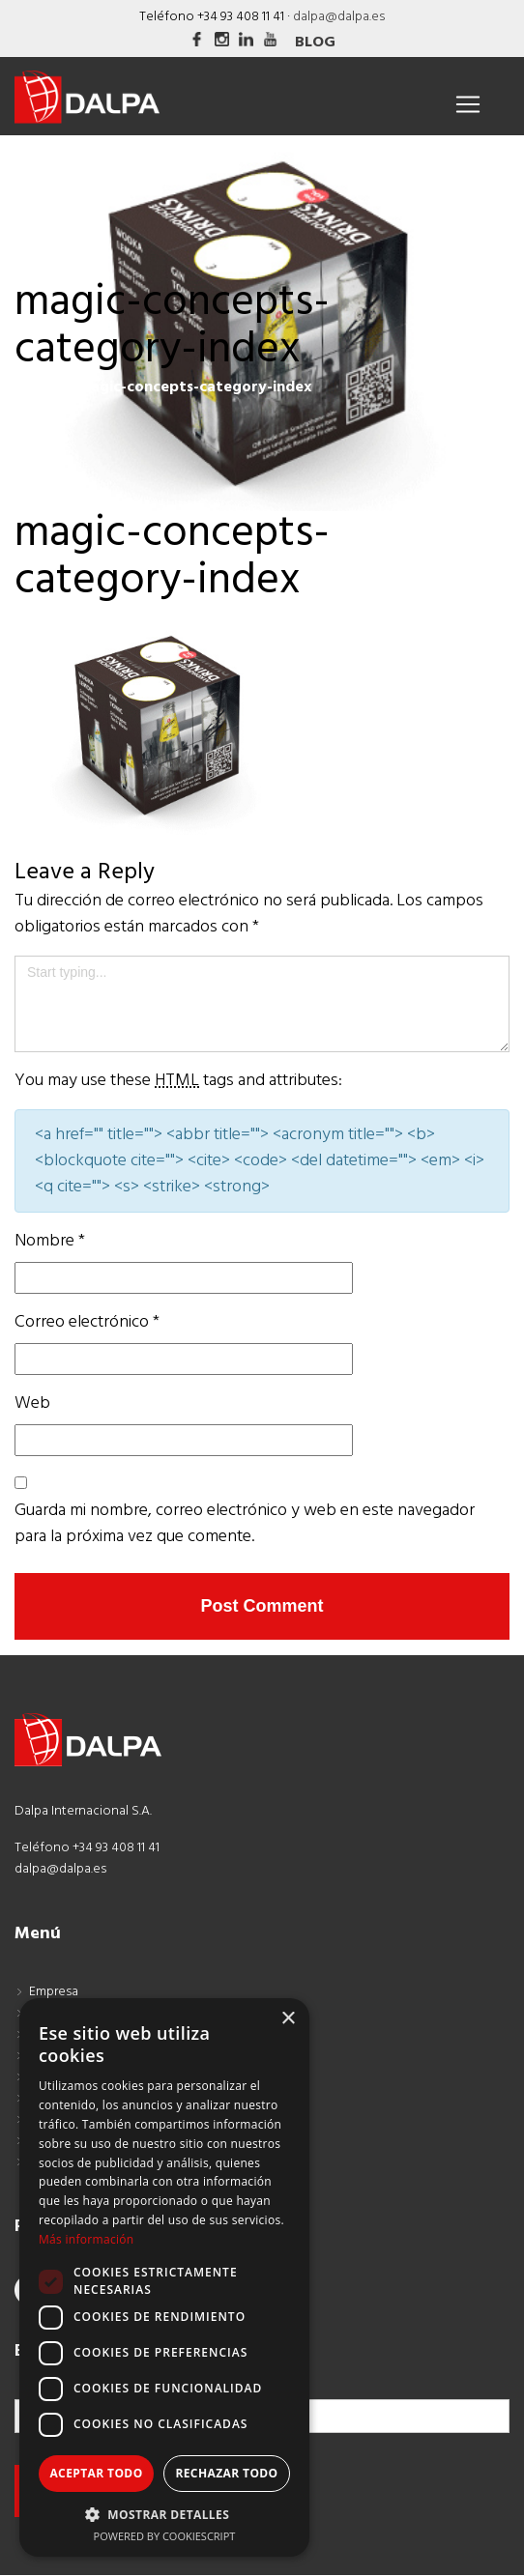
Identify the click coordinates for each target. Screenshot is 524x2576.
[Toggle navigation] (468, 104)
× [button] (287, 2019)
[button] (164, 2514)
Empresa (53, 1992)
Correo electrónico (87, 1322)
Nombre (50, 1241)
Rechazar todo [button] (226, 2473)
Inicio (34, 387)
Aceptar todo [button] (95, 2473)
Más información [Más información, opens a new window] (86, 2239)
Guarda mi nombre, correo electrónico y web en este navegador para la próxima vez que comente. (245, 1524)
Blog (315, 42)
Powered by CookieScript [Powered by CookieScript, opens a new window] (165, 2536)
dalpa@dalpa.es (339, 17)
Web (32, 1403)
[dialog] (164, 2277)
